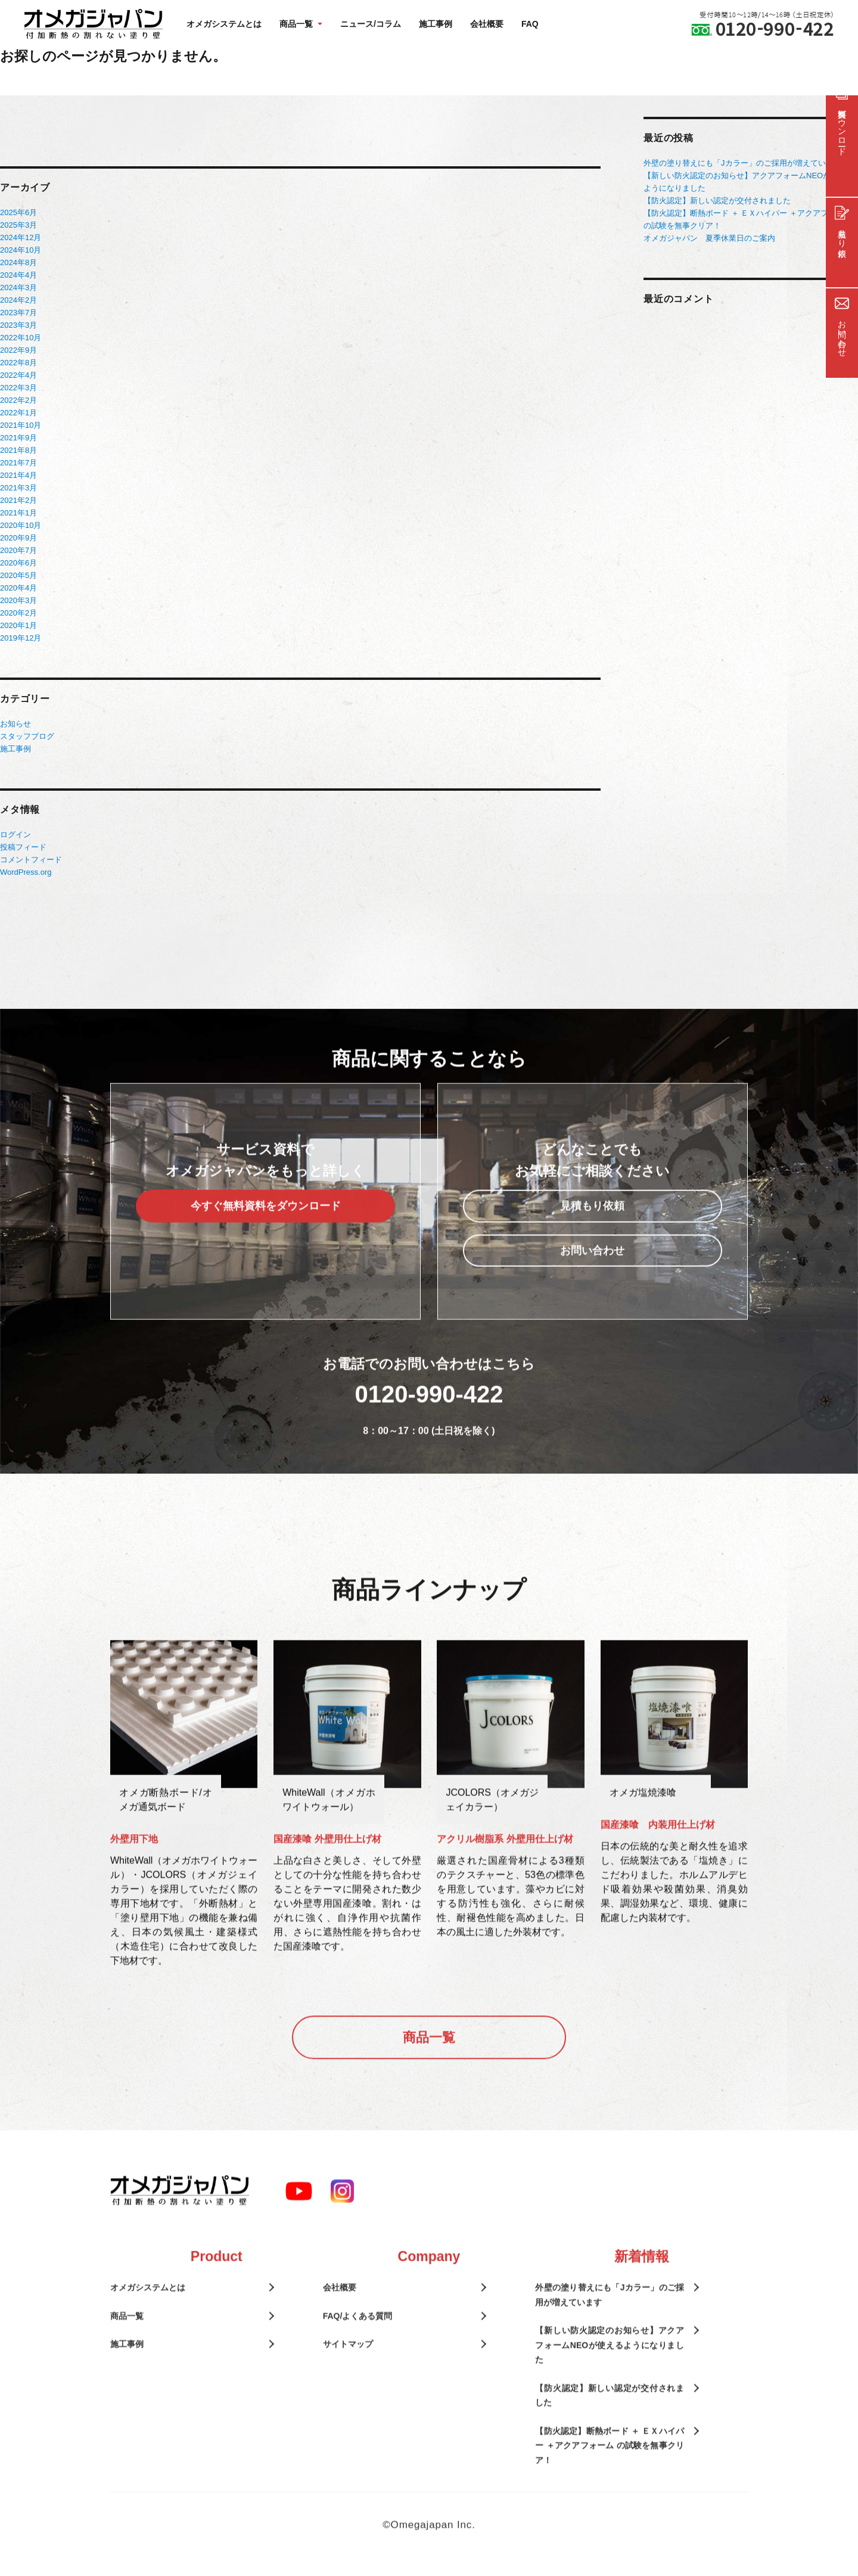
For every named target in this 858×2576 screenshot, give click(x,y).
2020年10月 (20, 525)
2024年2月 (18, 300)
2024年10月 (20, 250)
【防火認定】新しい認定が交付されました (717, 200)
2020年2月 (18, 612)
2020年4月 (18, 587)
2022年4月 (18, 375)
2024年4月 (18, 275)
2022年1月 (18, 412)
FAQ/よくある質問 (358, 2345)
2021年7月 (18, 462)
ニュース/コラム (370, 24)
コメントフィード (31, 859)
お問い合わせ (592, 1279)
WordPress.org (25, 872)
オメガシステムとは (224, 24)
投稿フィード (23, 847)
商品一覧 (429, 2066)
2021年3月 (18, 487)
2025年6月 (18, 212)
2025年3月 (18, 224)
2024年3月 (18, 287)
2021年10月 (20, 425)
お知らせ (15, 723)
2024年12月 (20, 237)
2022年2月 (18, 400)
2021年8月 (18, 450)
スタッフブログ (27, 736)
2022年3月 (18, 387)
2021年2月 (18, 500)
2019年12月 (20, 637)
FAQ (530, 24)
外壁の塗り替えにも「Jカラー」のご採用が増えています (742, 163)
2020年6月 (18, 562)
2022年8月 (18, 362)
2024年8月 (18, 262)
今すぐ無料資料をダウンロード (266, 1235)
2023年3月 (18, 325)
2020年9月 (18, 537)
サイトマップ (348, 2373)
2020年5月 (18, 575)
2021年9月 (18, 437)
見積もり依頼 (592, 1235)
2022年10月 (20, 337)
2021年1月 (18, 512)
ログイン (15, 834)
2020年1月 (18, 625)
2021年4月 (18, 475)
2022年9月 (18, 350)
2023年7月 (18, 312)
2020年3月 (18, 600)
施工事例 (435, 24)
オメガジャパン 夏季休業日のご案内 (709, 238)
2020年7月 (18, 550)
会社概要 (486, 24)
